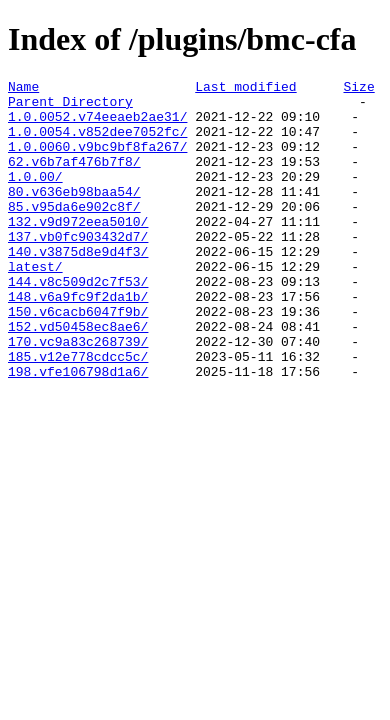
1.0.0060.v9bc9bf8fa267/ (97, 161)
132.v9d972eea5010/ (78, 251)
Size (358, 89)
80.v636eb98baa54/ (74, 215)
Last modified (245, 89)
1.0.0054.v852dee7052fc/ (97, 143)
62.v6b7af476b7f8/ (74, 179)
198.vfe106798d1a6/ (78, 431)
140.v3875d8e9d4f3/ (78, 287)
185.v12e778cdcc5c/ (78, 413)
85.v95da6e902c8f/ (74, 233)
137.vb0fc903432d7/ (78, 269)
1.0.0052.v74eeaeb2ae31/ (97, 125)
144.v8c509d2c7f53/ (78, 323)
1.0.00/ (35, 197)
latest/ (35, 305)
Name (23, 89)
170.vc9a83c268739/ (78, 395)
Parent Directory (70, 107)
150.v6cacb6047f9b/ (78, 359)
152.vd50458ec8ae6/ (78, 377)
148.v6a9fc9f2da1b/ (78, 341)
